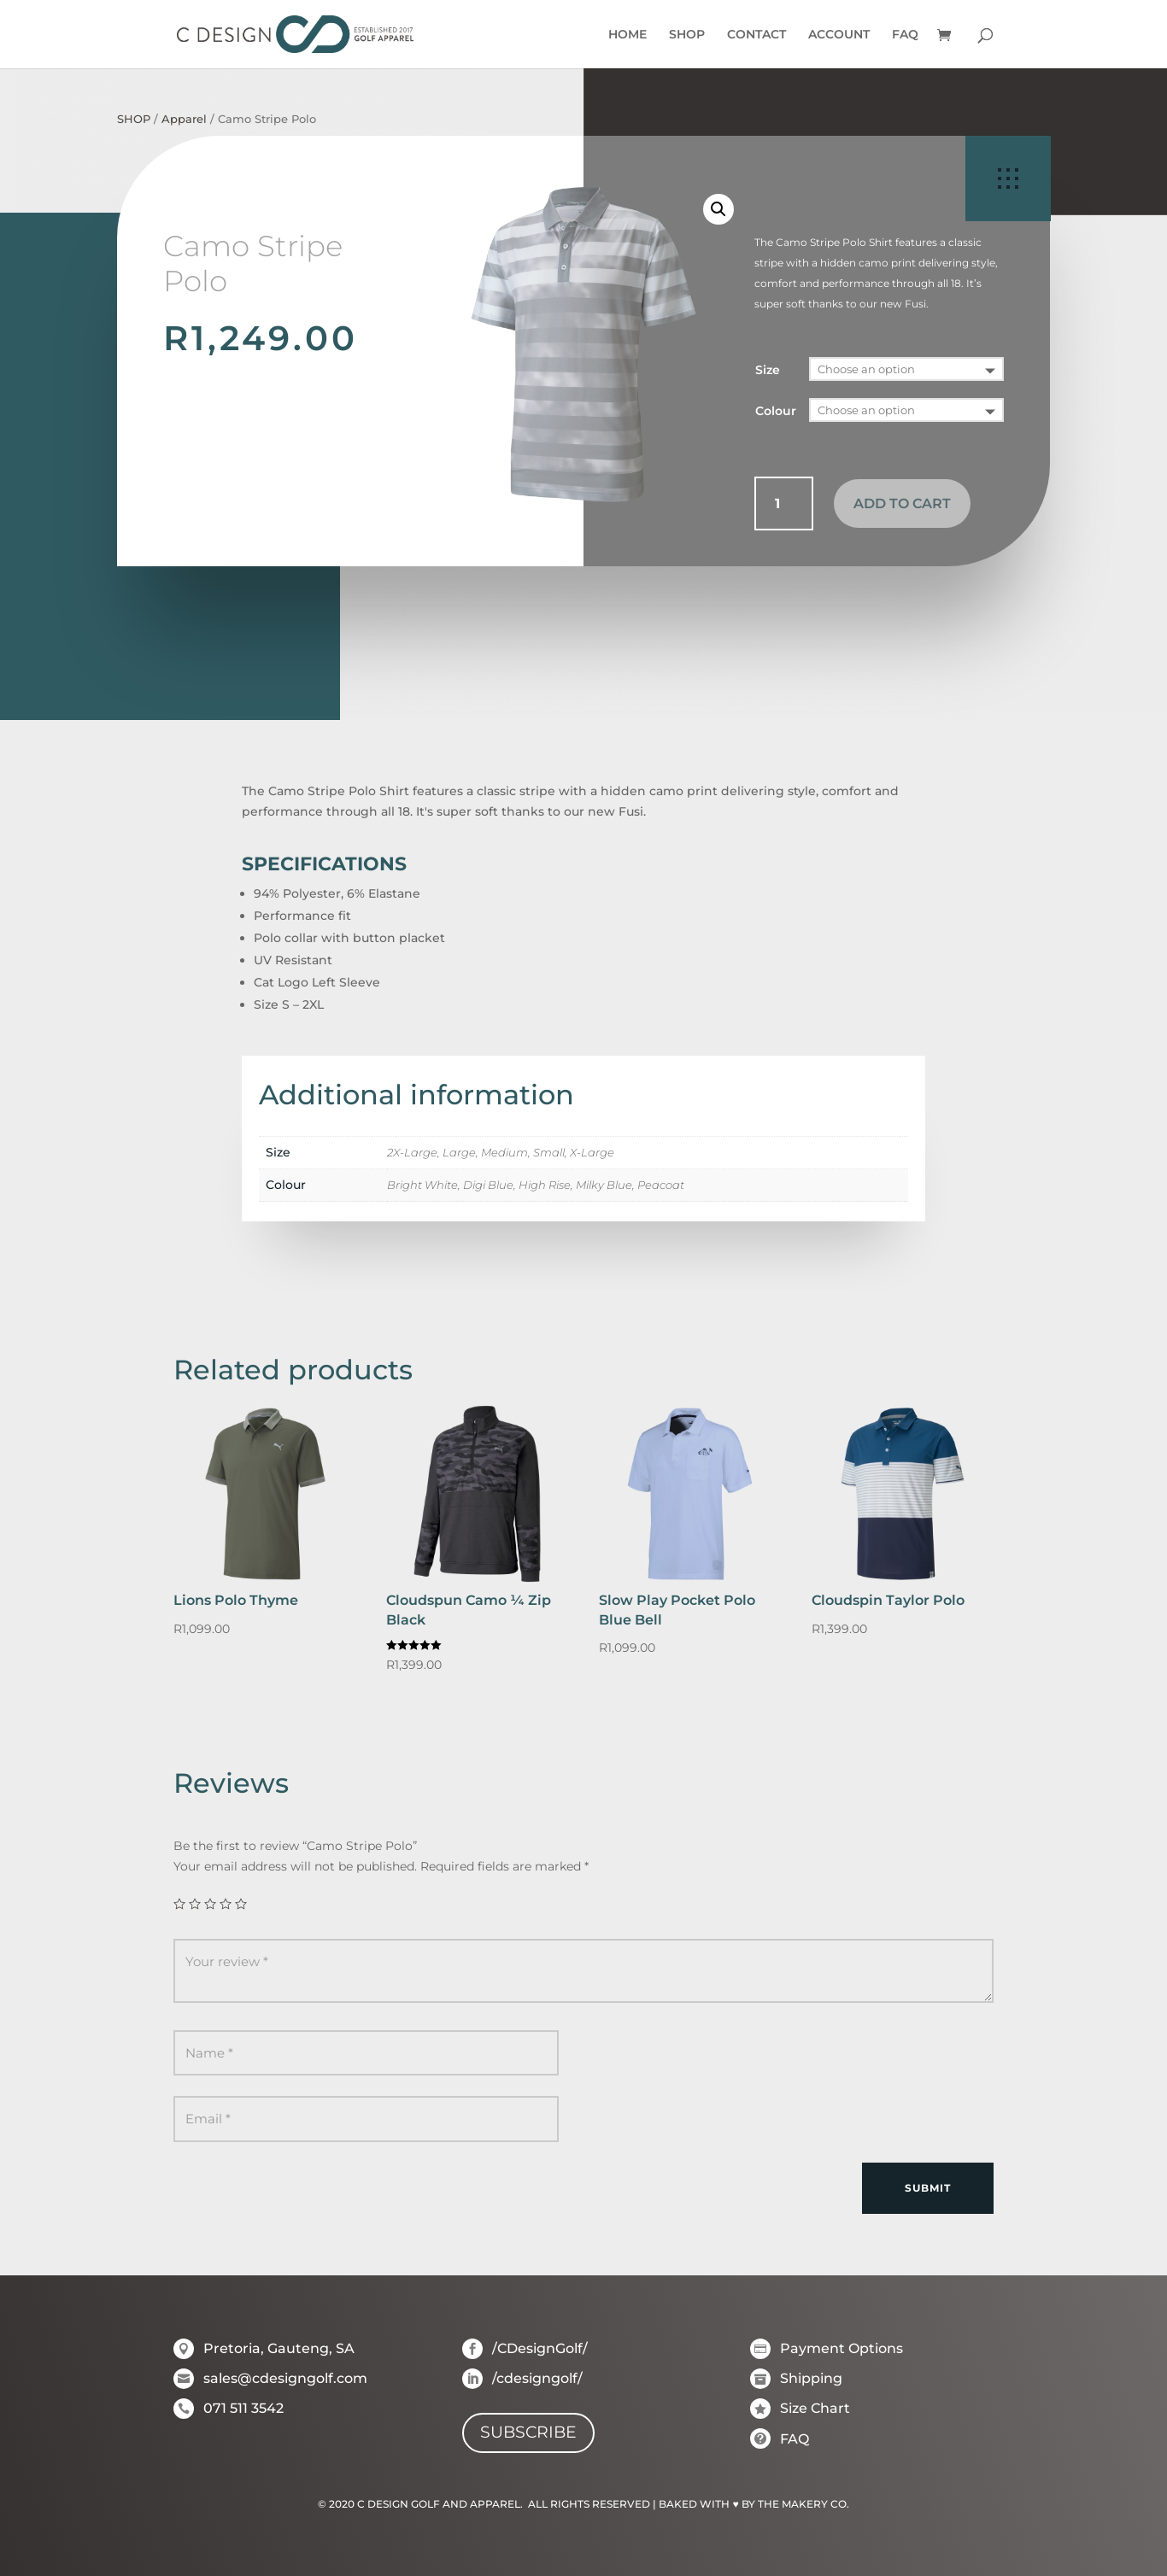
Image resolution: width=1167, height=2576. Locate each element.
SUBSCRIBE (528, 2432)
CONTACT (756, 35)
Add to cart (902, 503)
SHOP (687, 35)
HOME (627, 35)
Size (767, 370)
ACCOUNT (839, 35)
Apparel (184, 119)
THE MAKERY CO (802, 2503)
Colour (775, 411)
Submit (928, 2187)
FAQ (905, 35)
